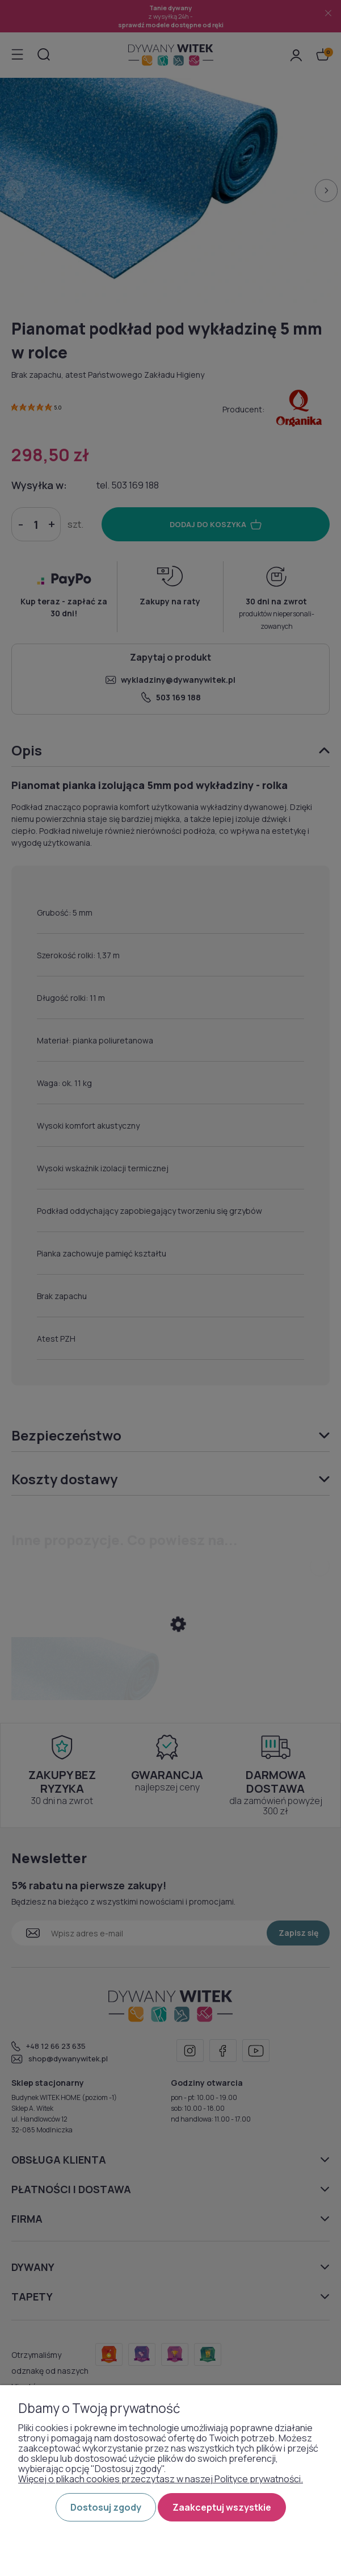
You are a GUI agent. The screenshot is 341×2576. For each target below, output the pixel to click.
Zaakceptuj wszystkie (221, 2507)
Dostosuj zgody (105, 2507)
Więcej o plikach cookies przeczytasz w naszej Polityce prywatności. (160, 2479)
